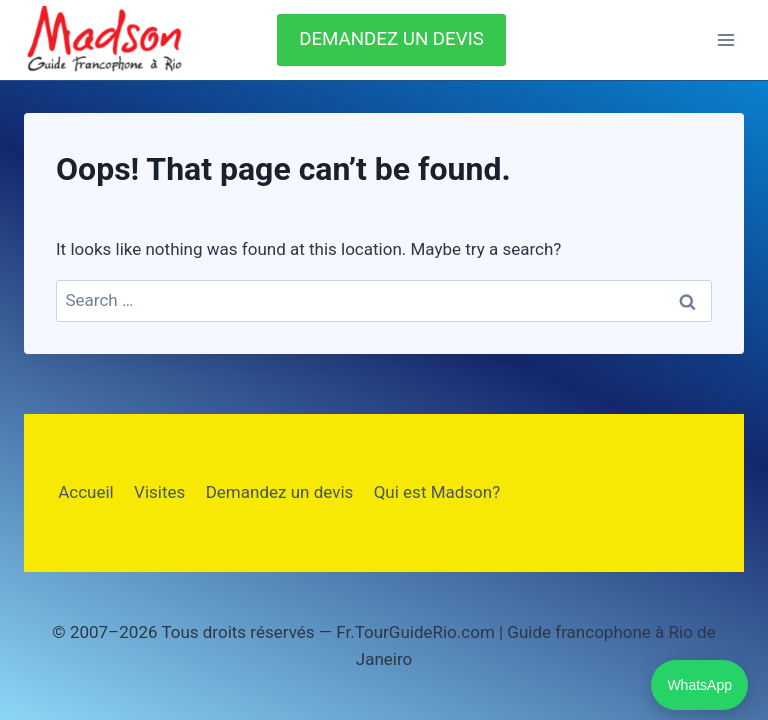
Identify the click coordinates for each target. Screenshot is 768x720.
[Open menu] (725, 39)
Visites (159, 492)
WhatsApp (699, 685)
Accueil (86, 492)
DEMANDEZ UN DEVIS (391, 39)
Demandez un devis (280, 492)
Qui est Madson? (437, 492)
